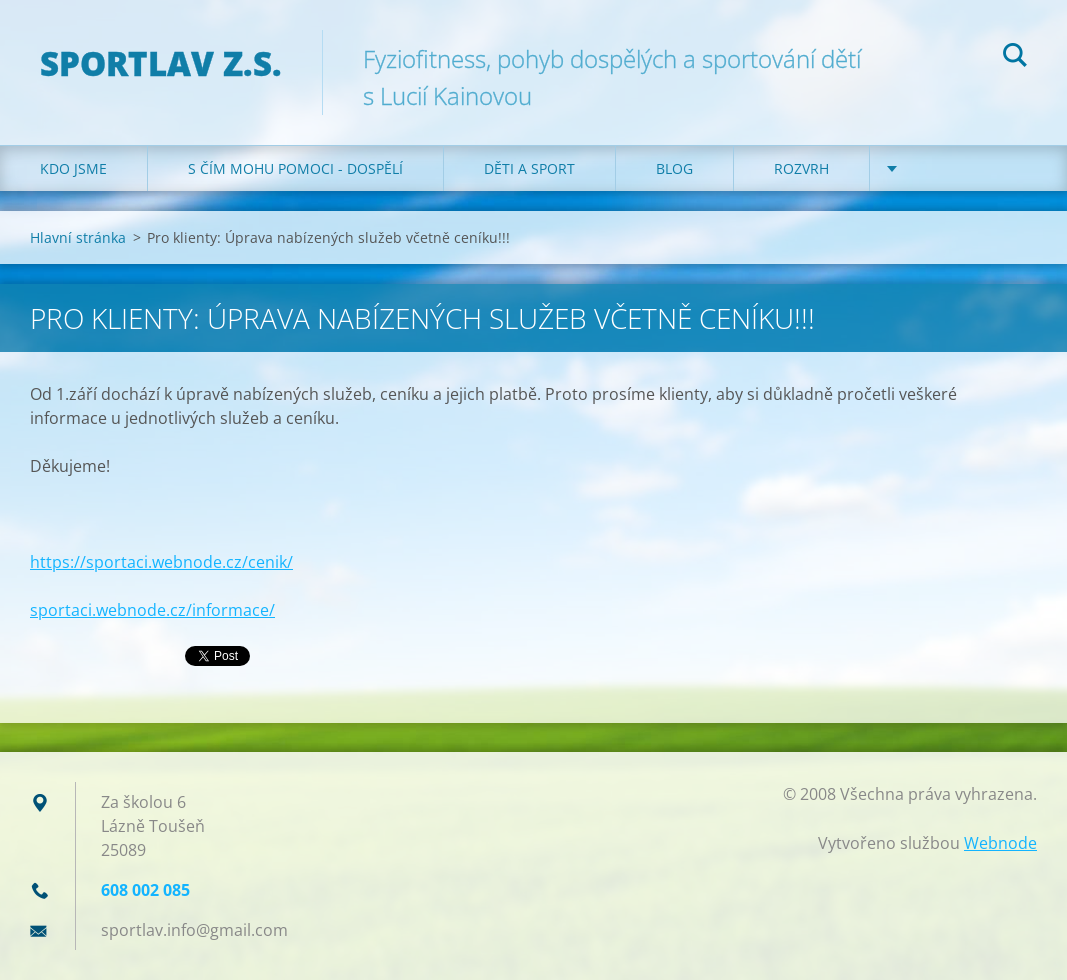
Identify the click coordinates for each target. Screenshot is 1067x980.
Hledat (1015, 58)
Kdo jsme (73, 168)
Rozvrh (801, 168)
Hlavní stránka (78, 237)
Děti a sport (529, 168)
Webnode (1000, 843)
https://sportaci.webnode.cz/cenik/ (161, 562)
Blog (674, 168)
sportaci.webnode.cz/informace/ (152, 610)
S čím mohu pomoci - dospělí (295, 168)
